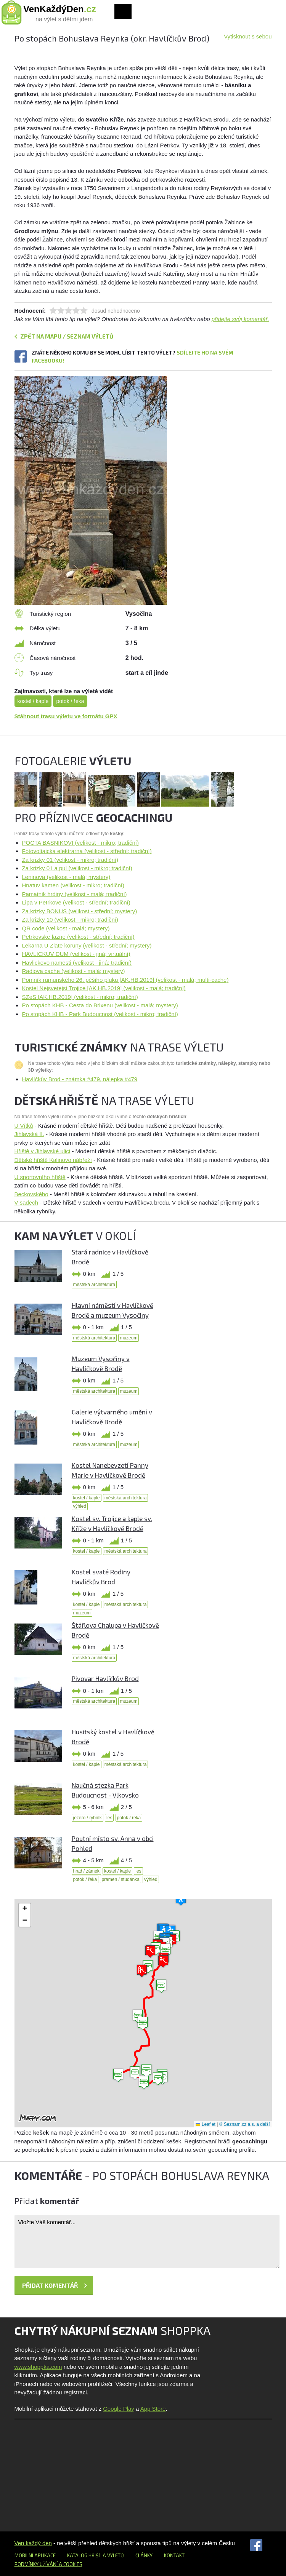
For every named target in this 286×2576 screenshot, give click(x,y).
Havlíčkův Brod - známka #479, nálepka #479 (80, 1079)
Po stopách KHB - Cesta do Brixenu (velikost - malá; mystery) (100, 1005)
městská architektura (94, 1284)
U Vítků (23, 1125)
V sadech (26, 1202)
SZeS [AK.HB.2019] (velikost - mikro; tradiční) (80, 997)
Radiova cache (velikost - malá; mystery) (73, 971)
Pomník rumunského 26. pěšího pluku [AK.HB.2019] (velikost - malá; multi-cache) (125, 979)
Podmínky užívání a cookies (48, 2564)
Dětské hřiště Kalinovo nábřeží (53, 1160)
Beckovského (31, 1194)
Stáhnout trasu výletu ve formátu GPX (65, 716)
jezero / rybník (87, 1817)
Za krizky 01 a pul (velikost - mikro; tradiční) (77, 868)
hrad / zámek (86, 1871)
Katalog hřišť (84, 2555)
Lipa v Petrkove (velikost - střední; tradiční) (76, 902)
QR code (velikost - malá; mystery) (66, 928)
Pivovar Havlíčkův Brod (105, 1678)
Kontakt (174, 2555)
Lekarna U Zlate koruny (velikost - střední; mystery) (87, 945)
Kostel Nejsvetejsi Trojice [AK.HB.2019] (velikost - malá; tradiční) (104, 988)
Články (144, 2555)
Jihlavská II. (29, 1134)
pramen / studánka (120, 1879)
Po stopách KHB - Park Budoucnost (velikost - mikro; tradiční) (100, 1014)
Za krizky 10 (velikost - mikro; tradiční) (70, 919)
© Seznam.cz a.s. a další (244, 2124)
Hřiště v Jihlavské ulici (42, 1151)
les (109, 1817)
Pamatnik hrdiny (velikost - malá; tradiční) (74, 894)
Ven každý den (33, 2543)
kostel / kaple (33, 701)
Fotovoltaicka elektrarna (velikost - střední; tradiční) (87, 851)
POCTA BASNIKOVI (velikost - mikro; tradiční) (80, 842)
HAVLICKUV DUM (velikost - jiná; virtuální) (76, 954)
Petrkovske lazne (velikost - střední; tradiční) (78, 936)
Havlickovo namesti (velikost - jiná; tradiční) (77, 962)
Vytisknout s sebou (248, 36)
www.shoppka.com (38, 2366)
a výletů (112, 2555)
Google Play (118, 2408)
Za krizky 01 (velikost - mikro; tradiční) (70, 860)
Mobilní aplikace (35, 2555)
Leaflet (205, 2124)
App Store (153, 2408)
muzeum (128, 1338)
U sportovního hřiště (40, 1177)
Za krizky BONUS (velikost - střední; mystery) (79, 911)
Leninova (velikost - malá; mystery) (66, 877)
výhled (80, 1506)
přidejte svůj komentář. (240, 319)
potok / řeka (70, 701)
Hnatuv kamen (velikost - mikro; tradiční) (73, 885)
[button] (143, 2024)
